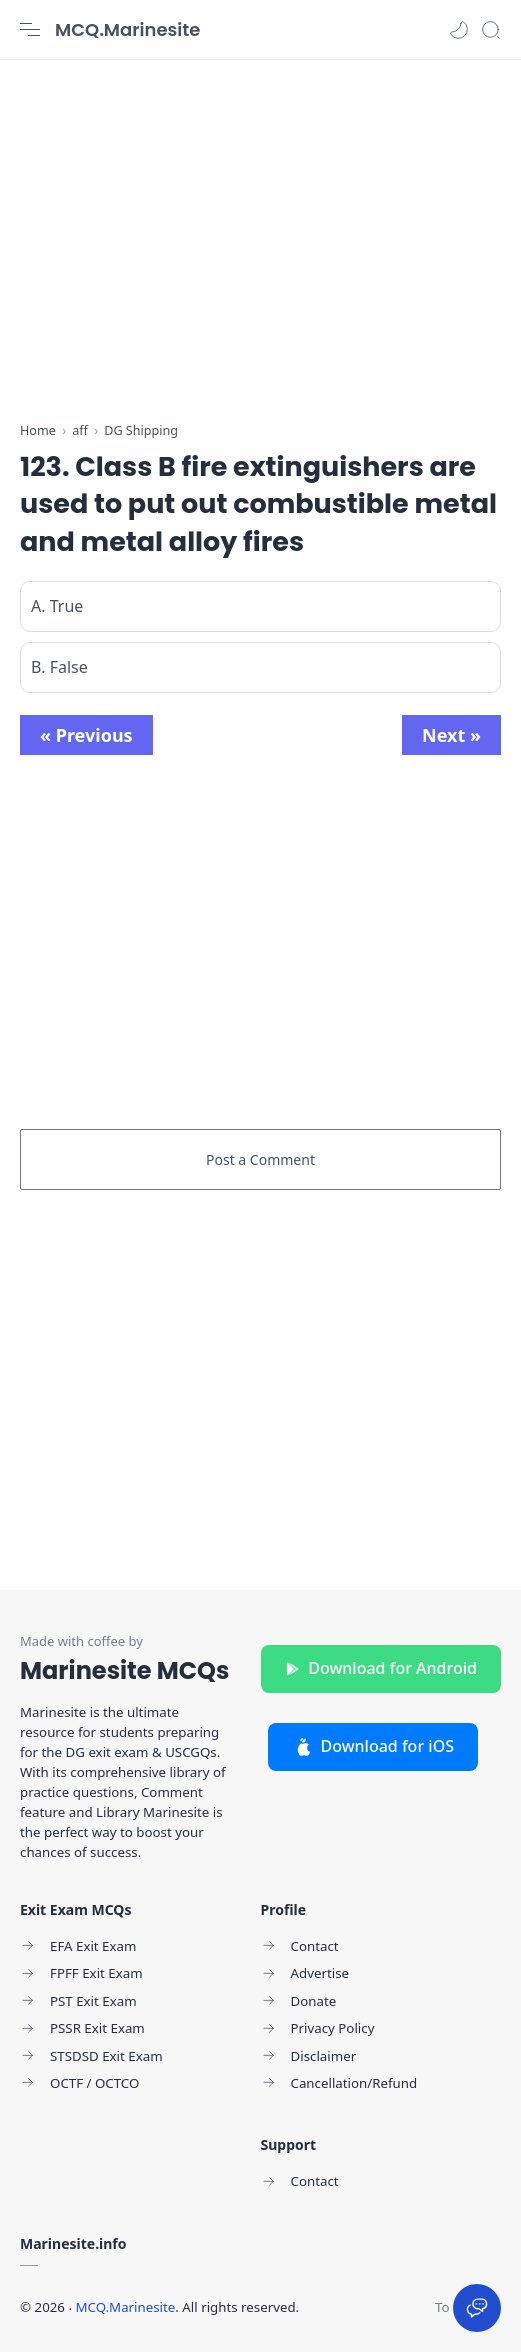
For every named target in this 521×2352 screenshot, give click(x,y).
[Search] (491, 30)
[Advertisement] (260, 230)
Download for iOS (373, 1746)
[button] (459, 30)
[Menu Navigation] (30, 30)
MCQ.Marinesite (127, 29)
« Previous (86, 735)
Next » (451, 735)
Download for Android (381, 1668)
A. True (57, 606)
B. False (59, 667)
